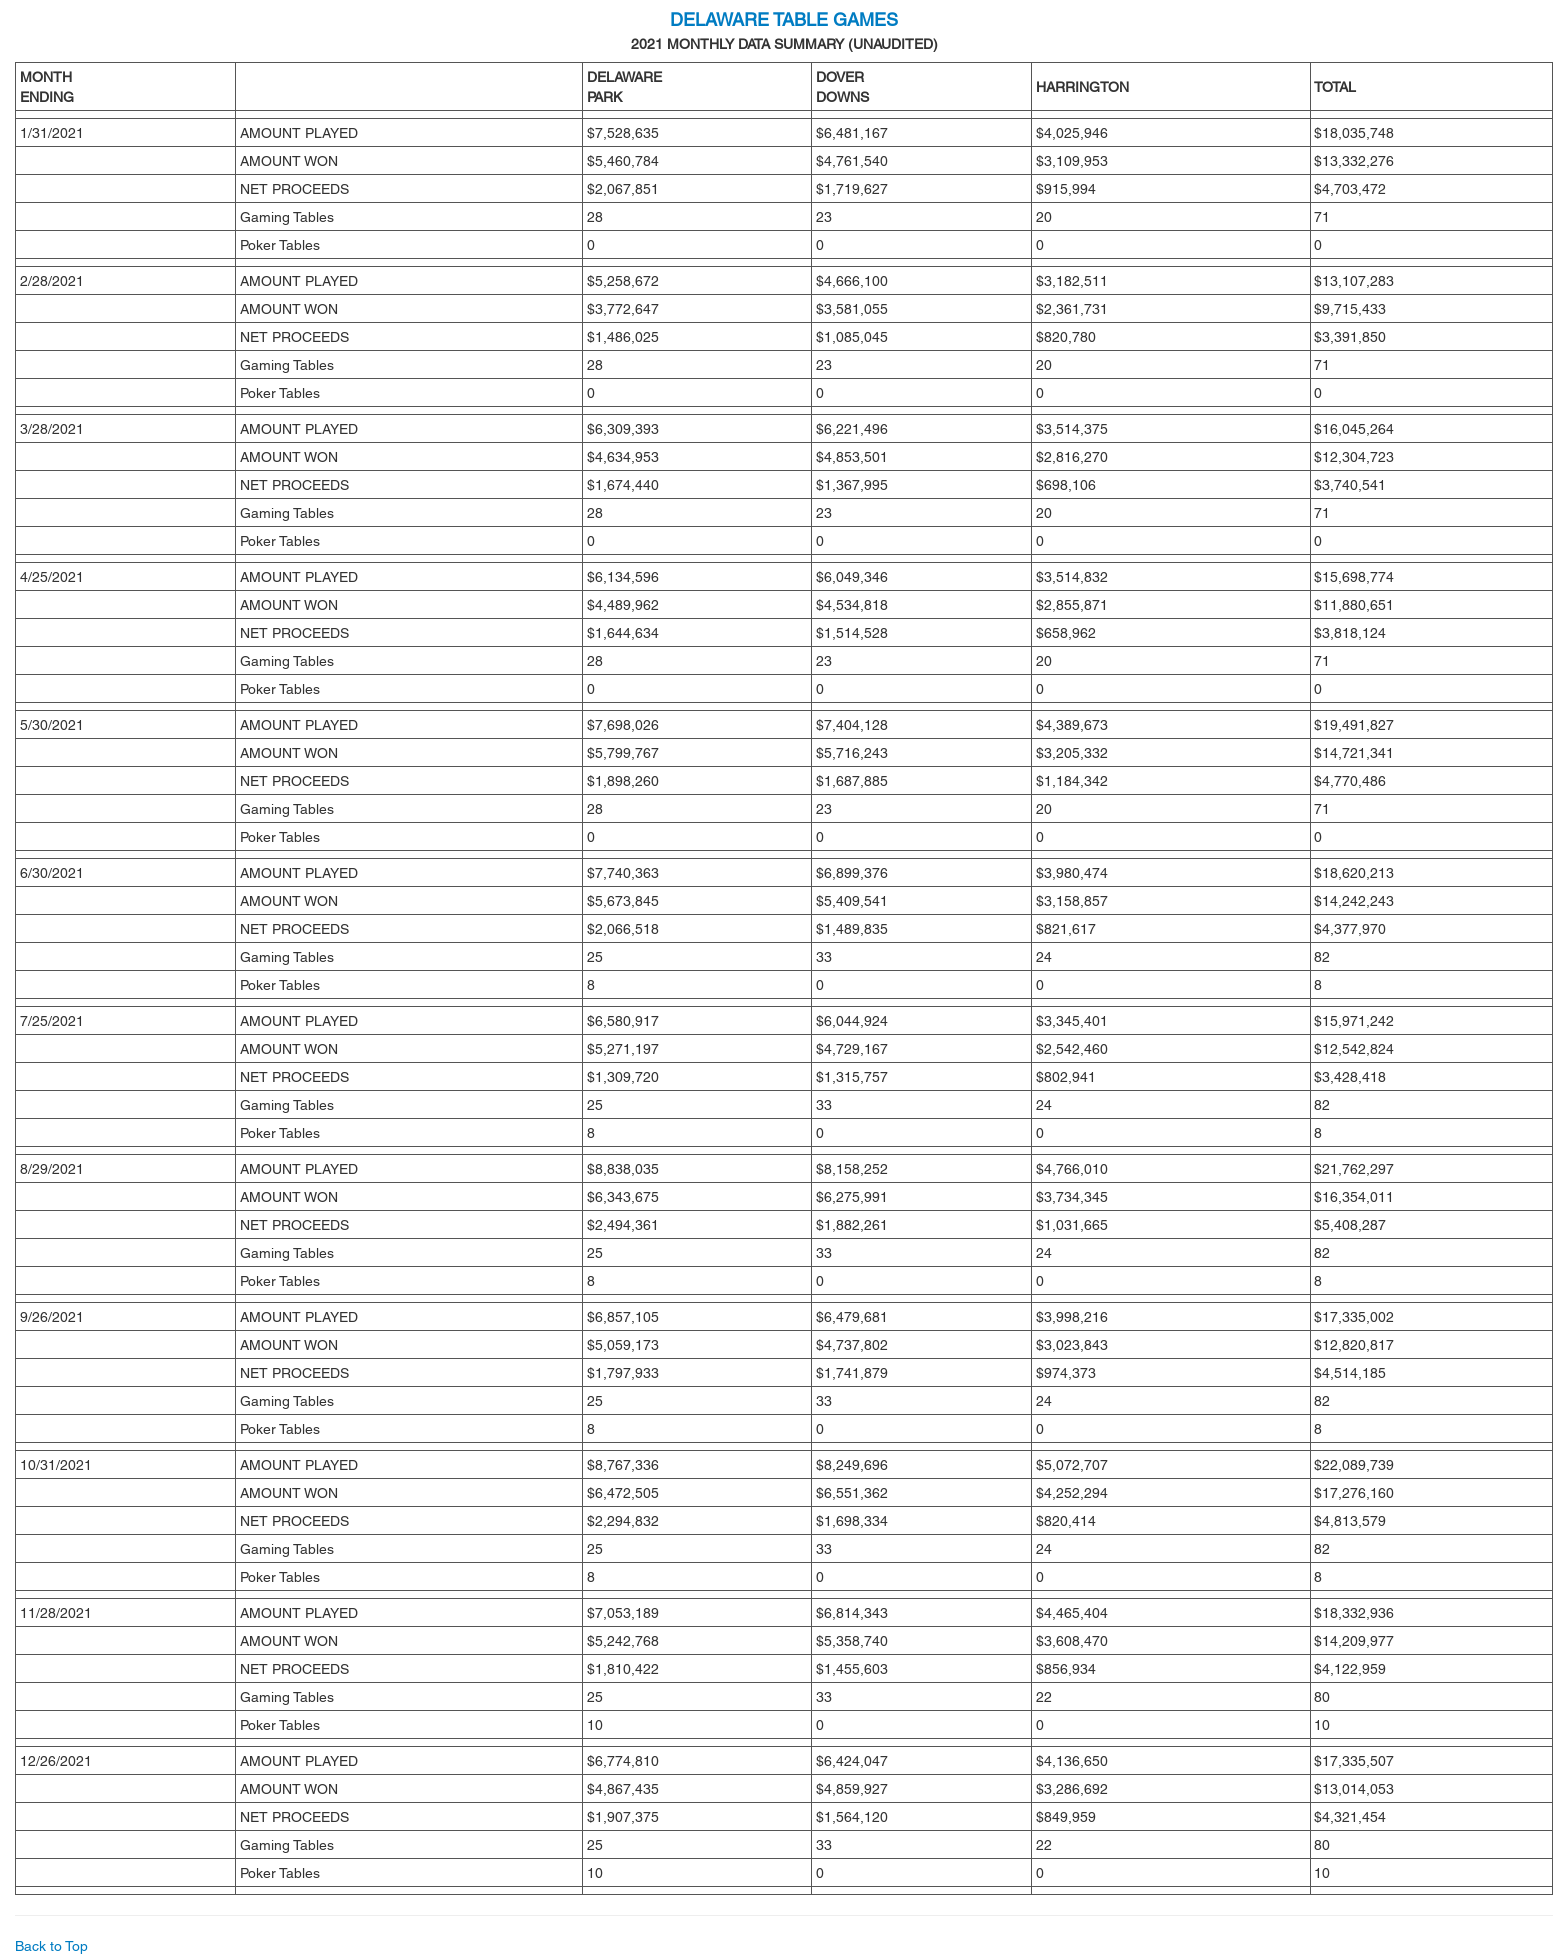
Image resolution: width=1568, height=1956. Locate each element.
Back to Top (51, 1946)
